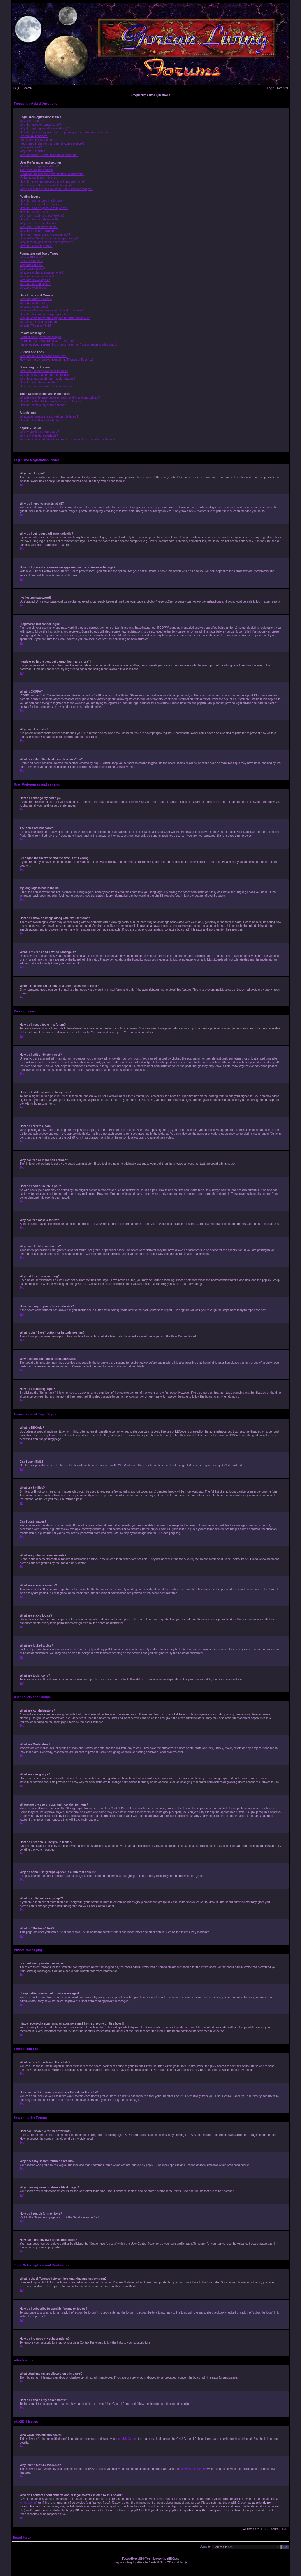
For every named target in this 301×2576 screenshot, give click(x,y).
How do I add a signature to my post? (44, 208)
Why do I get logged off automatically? (44, 128)
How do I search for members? (40, 382)
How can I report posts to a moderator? (45, 234)
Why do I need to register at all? (40, 124)
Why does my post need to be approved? (46, 242)
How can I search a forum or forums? (44, 371)
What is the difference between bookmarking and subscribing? (60, 397)
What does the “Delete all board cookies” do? (49, 155)
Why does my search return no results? (45, 374)
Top (22, 484)
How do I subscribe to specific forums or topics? (51, 401)
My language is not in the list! (38, 177)
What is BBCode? (31, 257)
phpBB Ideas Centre (192, 2468)
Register (282, 88)
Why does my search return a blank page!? (47, 378)
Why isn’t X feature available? (39, 435)
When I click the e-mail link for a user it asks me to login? (56, 189)
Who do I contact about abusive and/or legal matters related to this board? (67, 439)
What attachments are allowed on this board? (49, 416)
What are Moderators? (34, 302)
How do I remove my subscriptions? (43, 405)
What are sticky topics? (35, 280)
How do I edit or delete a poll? (39, 219)
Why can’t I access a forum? (38, 223)
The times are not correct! (36, 170)
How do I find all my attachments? (42, 420)
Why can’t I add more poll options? (42, 215)
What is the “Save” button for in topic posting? (49, 238)
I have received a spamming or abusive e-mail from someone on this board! (68, 344)
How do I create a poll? (35, 211)
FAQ (16, 88)
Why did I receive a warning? (38, 230)
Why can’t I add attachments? (39, 227)
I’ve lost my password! (34, 136)
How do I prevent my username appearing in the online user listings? (64, 132)
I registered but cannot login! (38, 139)
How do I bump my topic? (36, 246)
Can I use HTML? (31, 261)
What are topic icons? (34, 287)
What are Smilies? (31, 265)
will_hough (181, 2562)
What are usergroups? (34, 306)
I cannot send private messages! (41, 337)
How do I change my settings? (39, 166)
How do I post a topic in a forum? (41, 200)
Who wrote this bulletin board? (39, 431)
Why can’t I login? (31, 120)
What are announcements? (37, 276)
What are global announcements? (42, 272)
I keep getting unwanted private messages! (47, 340)
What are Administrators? (36, 299)
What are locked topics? (35, 284)
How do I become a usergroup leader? (44, 314)
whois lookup (28, 2502)
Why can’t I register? (33, 151)
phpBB (138, 2558)
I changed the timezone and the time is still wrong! (52, 174)
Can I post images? (32, 268)
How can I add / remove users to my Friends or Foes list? (57, 359)
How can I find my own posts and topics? (46, 386)
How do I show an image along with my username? (53, 181)
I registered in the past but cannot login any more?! (52, 143)
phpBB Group (127, 2438)
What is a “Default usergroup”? (39, 321)
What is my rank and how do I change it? (46, 185)
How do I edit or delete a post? (39, 204)
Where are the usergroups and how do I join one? (52, 310)
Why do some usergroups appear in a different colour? (55, 318)
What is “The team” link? (35, 325)
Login (270, 88)
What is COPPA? (31, 147)
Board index (22, 2537)
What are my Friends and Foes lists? (43, 356)
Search (27, 88)
